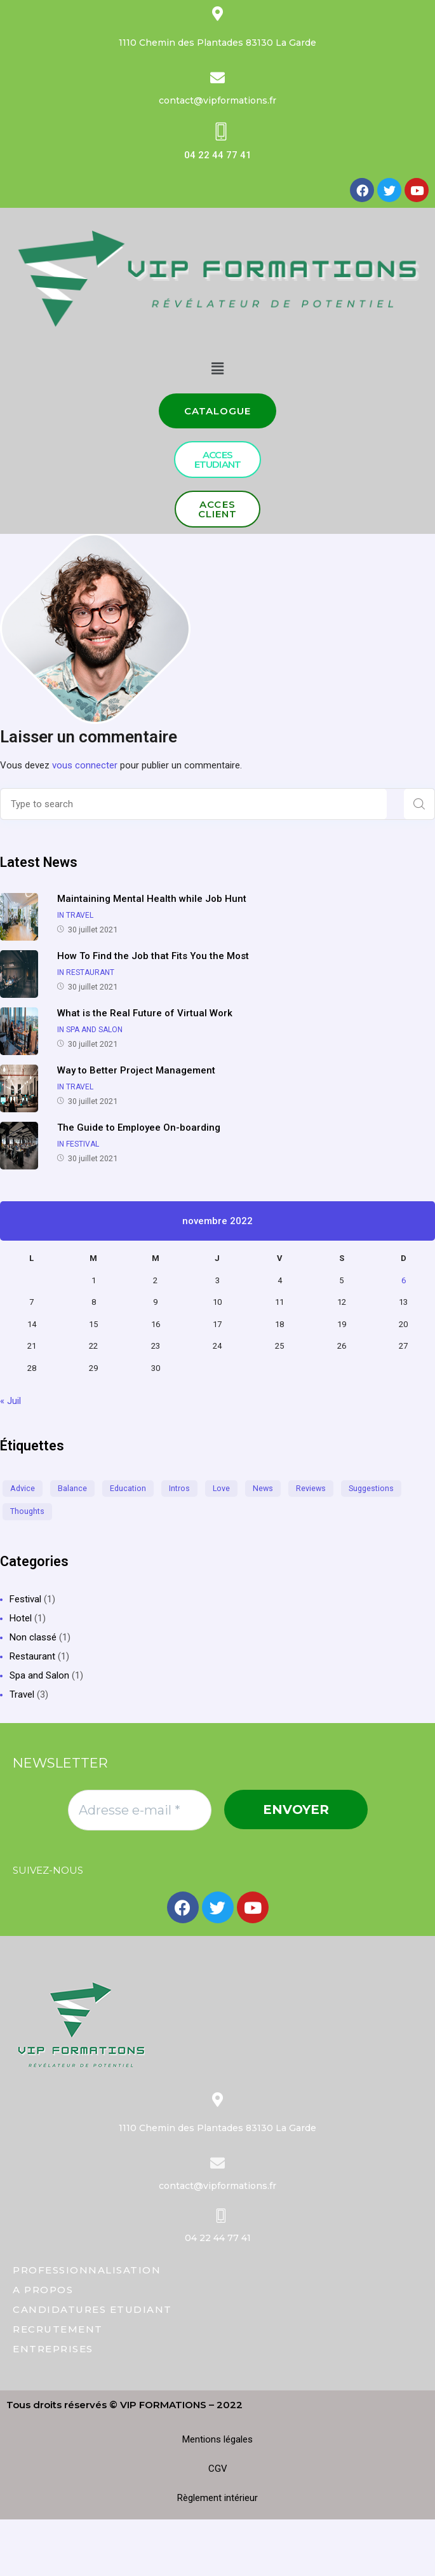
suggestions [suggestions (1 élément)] (371, 1488)
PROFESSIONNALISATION (87, 2270)
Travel (22, 1694)
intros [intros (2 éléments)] (179, 1488)
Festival (25, 1599)
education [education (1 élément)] (128, 1488)
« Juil (10, 1401)
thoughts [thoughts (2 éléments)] (27, 1511)
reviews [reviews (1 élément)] (311, 1488)
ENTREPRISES (53, 2349)
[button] (218, 410)
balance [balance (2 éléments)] (72, 1488)
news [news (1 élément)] (263, 1488)
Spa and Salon (39, 1675)
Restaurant (32, 1656)
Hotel (21, 1618)
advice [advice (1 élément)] (22, 1488)
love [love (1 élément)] (221, 1488)
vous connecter (84, 765)
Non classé (33, 1637)
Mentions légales (217, 2439)
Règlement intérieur (217, 2498)
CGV (217, 2468)
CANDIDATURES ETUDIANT (92, 2309)
